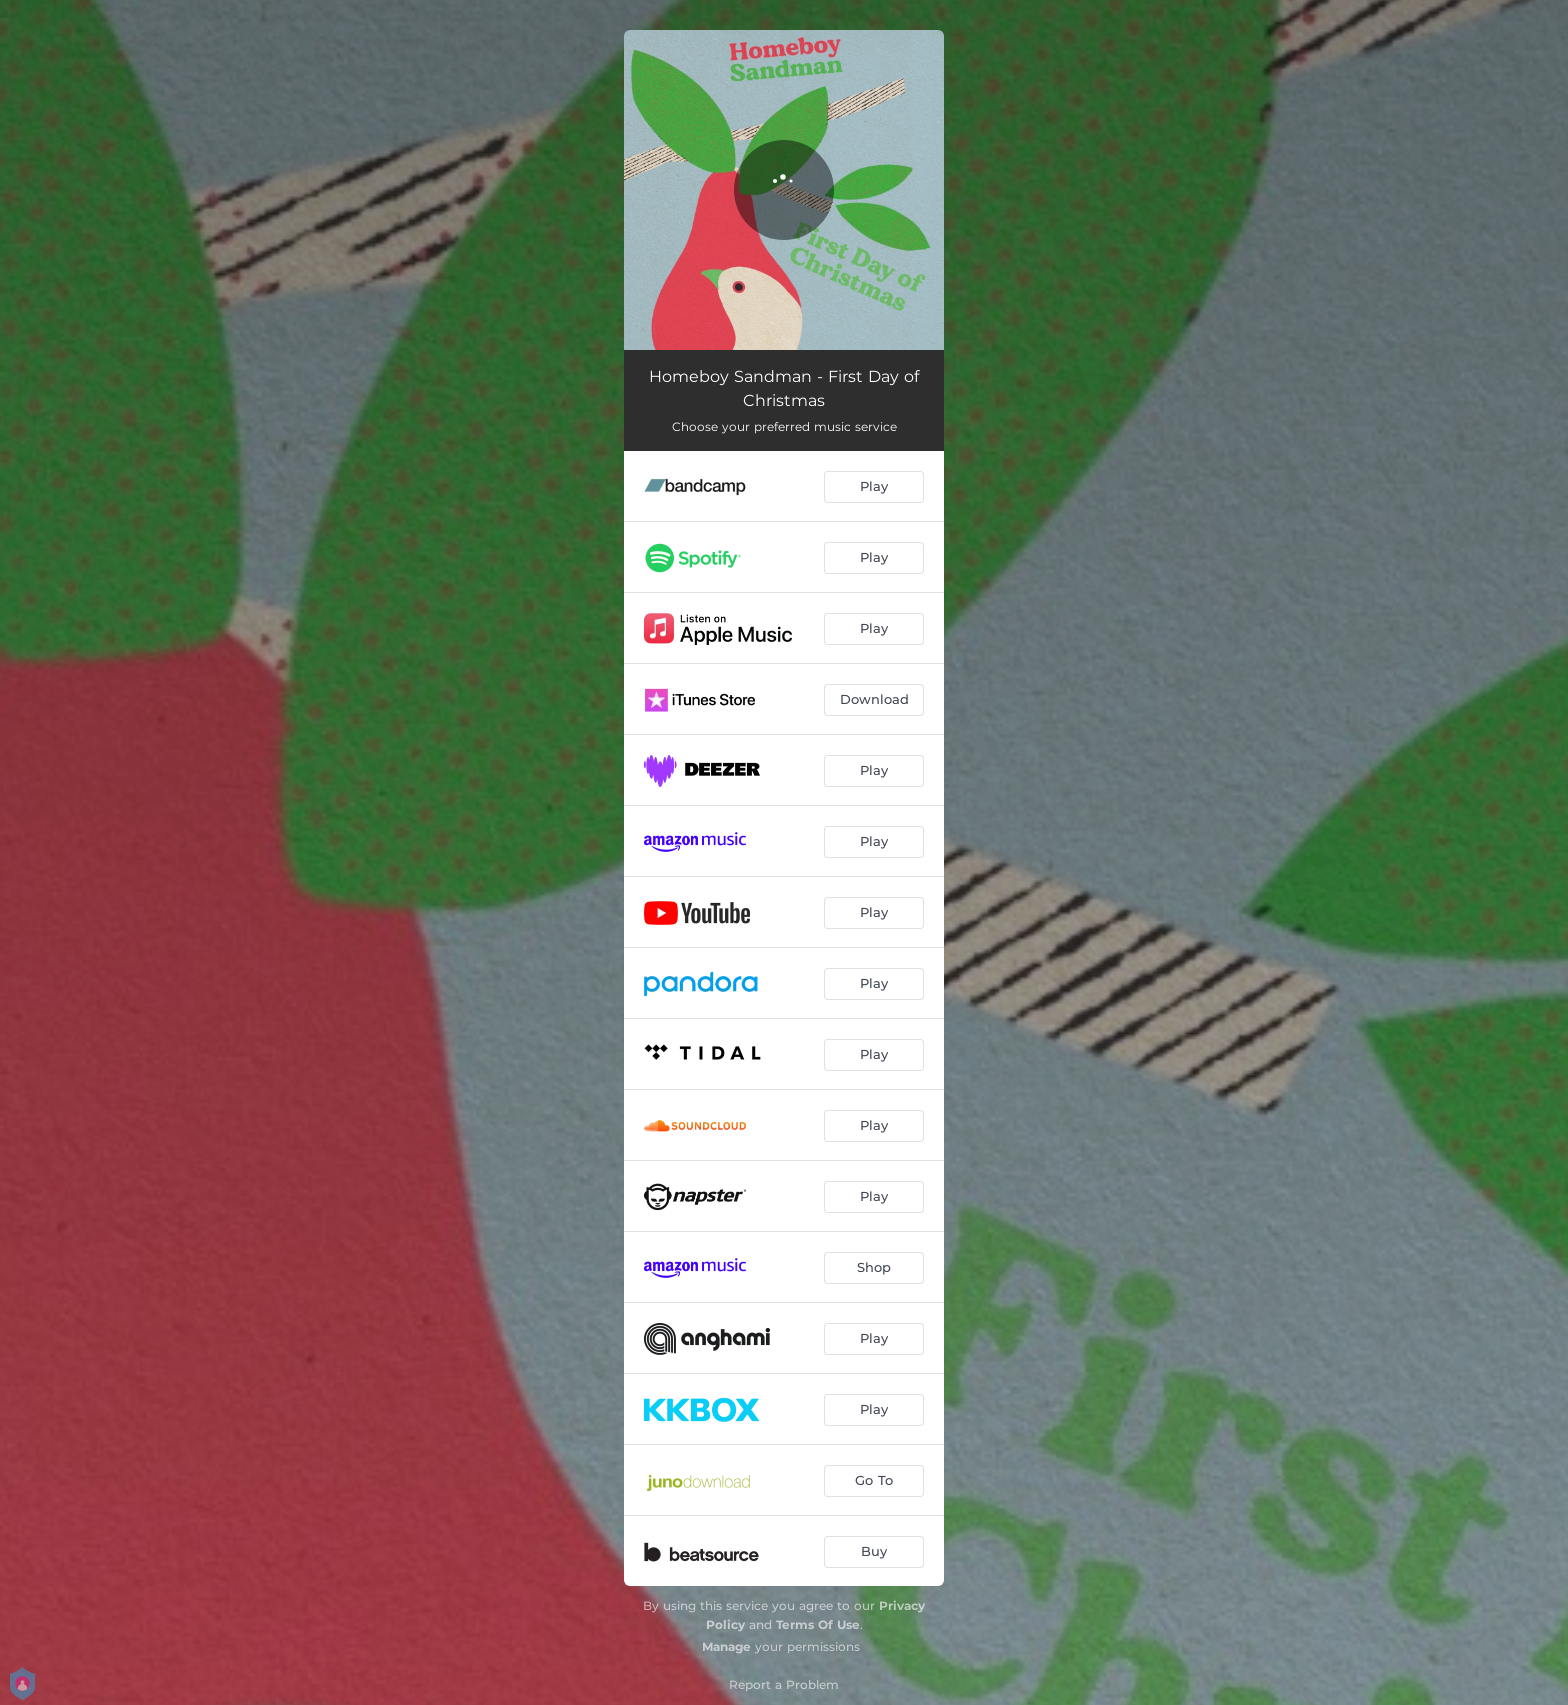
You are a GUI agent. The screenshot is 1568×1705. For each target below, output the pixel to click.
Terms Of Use (818, 1624)
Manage (726, 1646)
